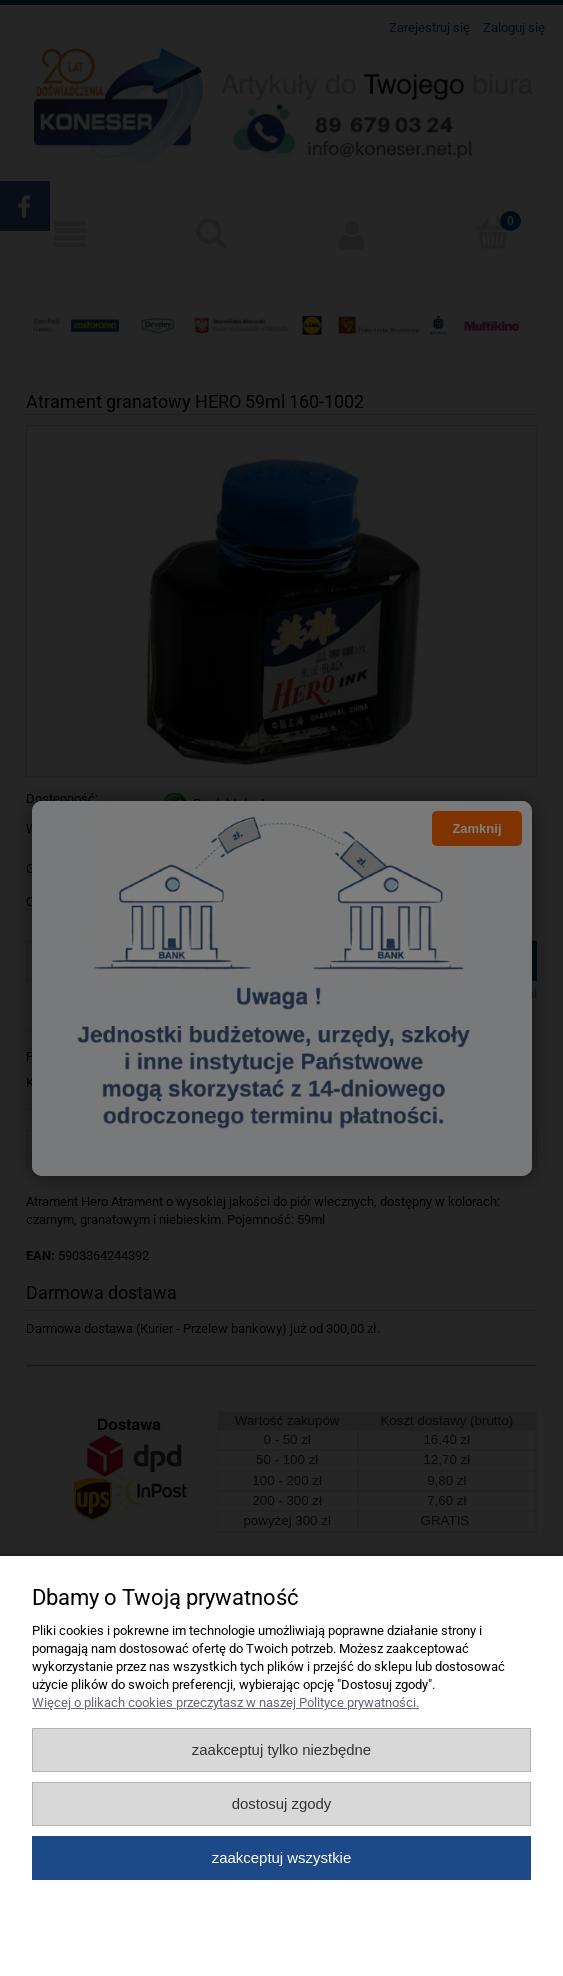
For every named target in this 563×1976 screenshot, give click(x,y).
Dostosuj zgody (282, 1803)
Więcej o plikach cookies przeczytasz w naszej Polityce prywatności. (225, 1702)
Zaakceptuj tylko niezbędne (281, 1749)
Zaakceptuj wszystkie (281, 1857)
